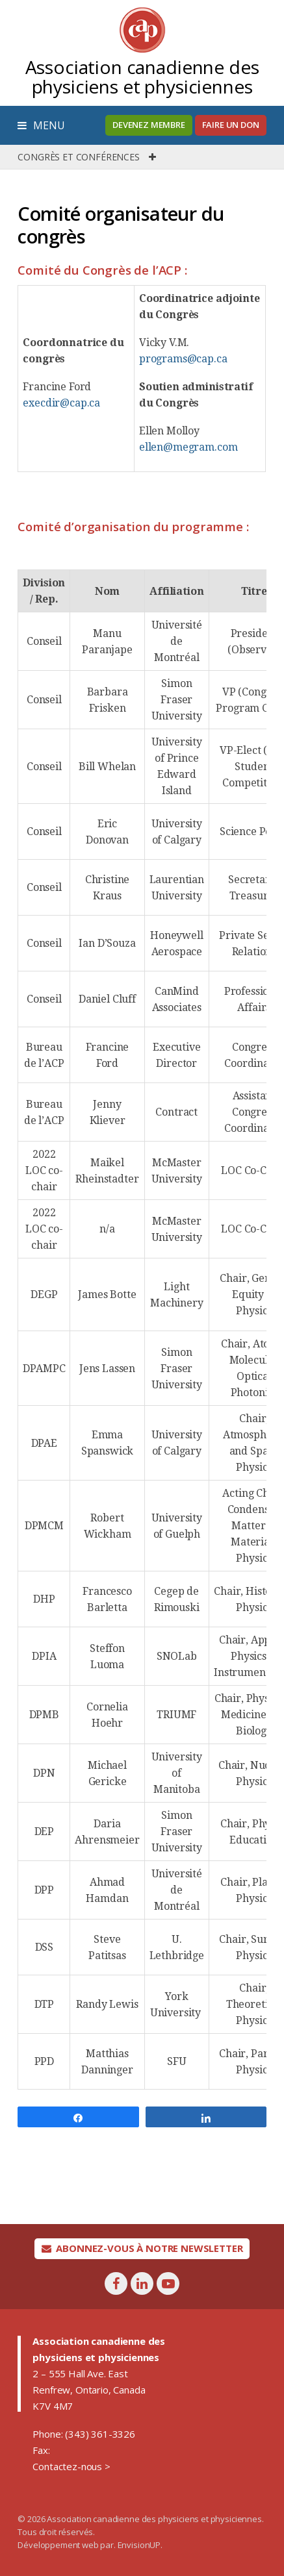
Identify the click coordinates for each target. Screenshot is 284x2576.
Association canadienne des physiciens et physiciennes (142, 77)
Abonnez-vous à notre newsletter (142, 2248)
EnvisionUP (139, 2545)
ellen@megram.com (188, 447)
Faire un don (230, 125)
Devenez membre (148, 125)
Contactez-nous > (71, 2466)
